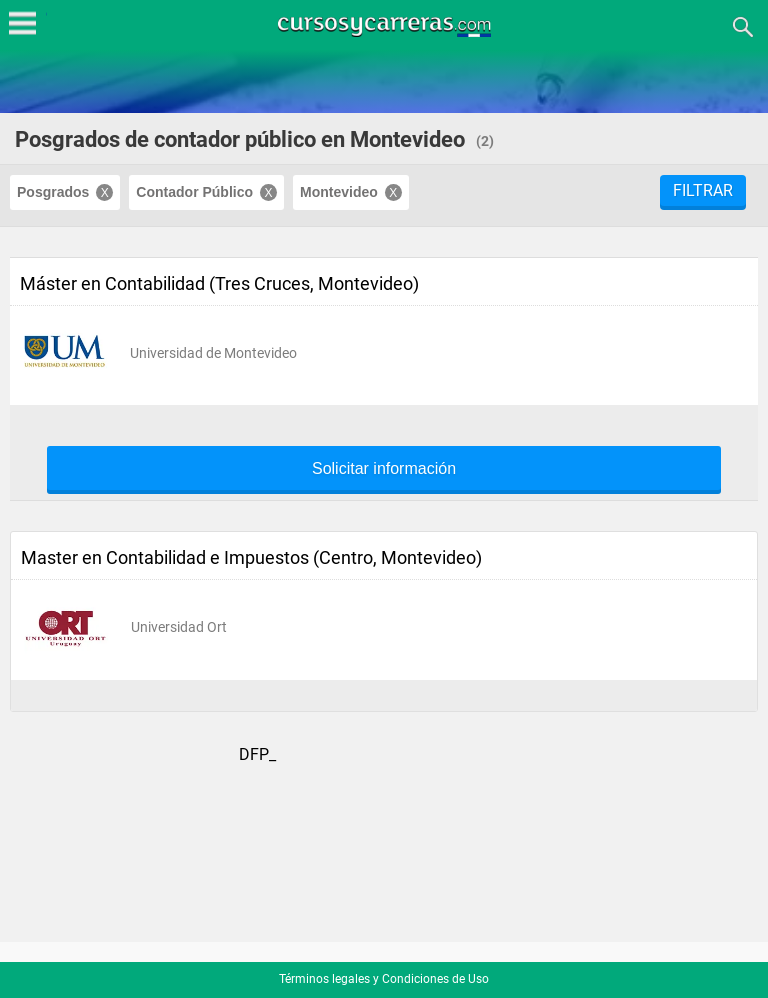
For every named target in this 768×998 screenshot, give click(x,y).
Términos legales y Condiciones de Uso (384, 979)
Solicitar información (384, 469)
